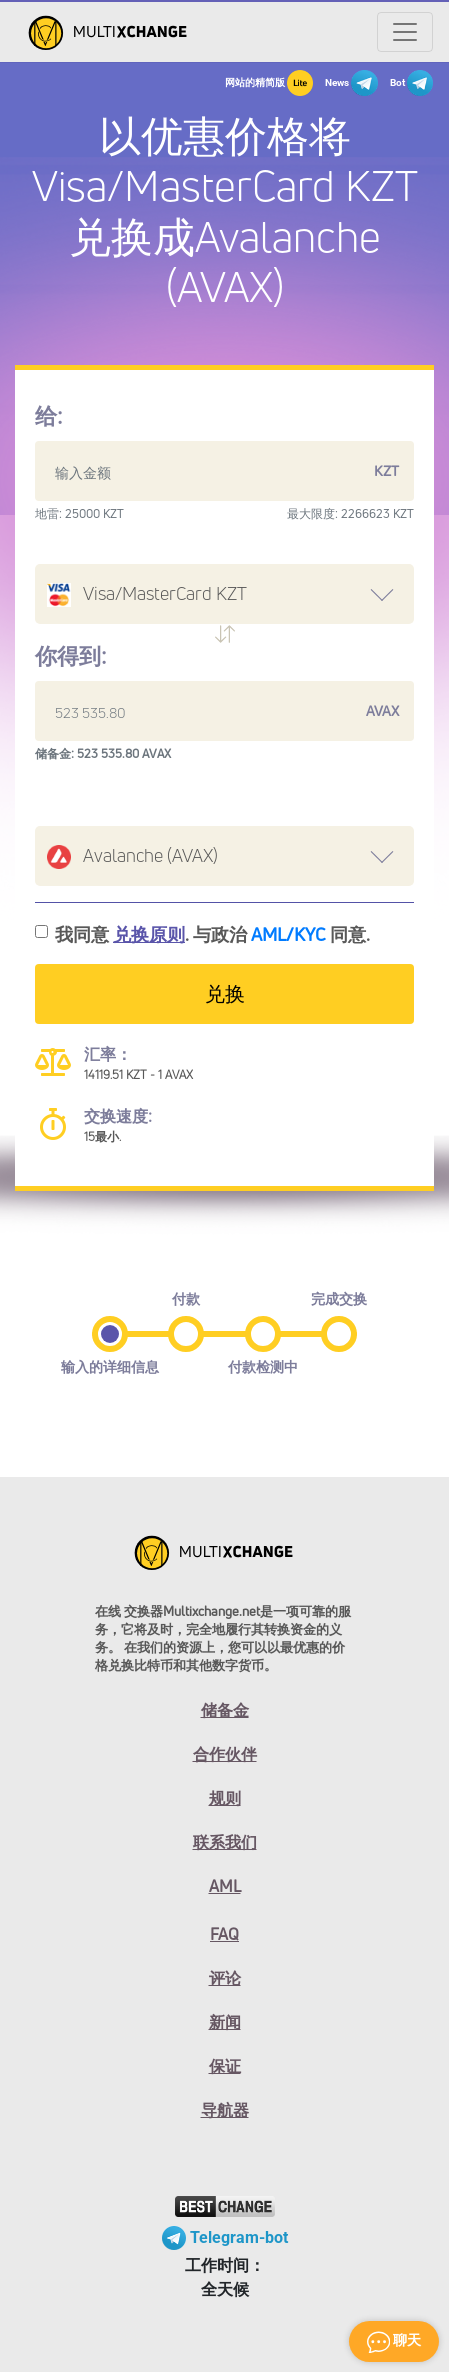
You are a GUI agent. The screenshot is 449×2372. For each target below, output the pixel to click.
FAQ (224, 1934)
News (351, 83)
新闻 (225, 2022)
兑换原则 (149, 934)
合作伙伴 (225, 1754)
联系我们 (225, 1842)
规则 (225, 1798)
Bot (411, 83)
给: (48, 416)
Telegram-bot (225, 2237)
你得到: (70, 656)
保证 (225, 2066)
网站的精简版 (269, 83)
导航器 (225, 2110)
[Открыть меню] (405, 32)
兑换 (225, 993)
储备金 (225, 1710)
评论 (225, 1978)
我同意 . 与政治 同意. (212, 934)
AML (225, 1886)
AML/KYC (288, 934)
